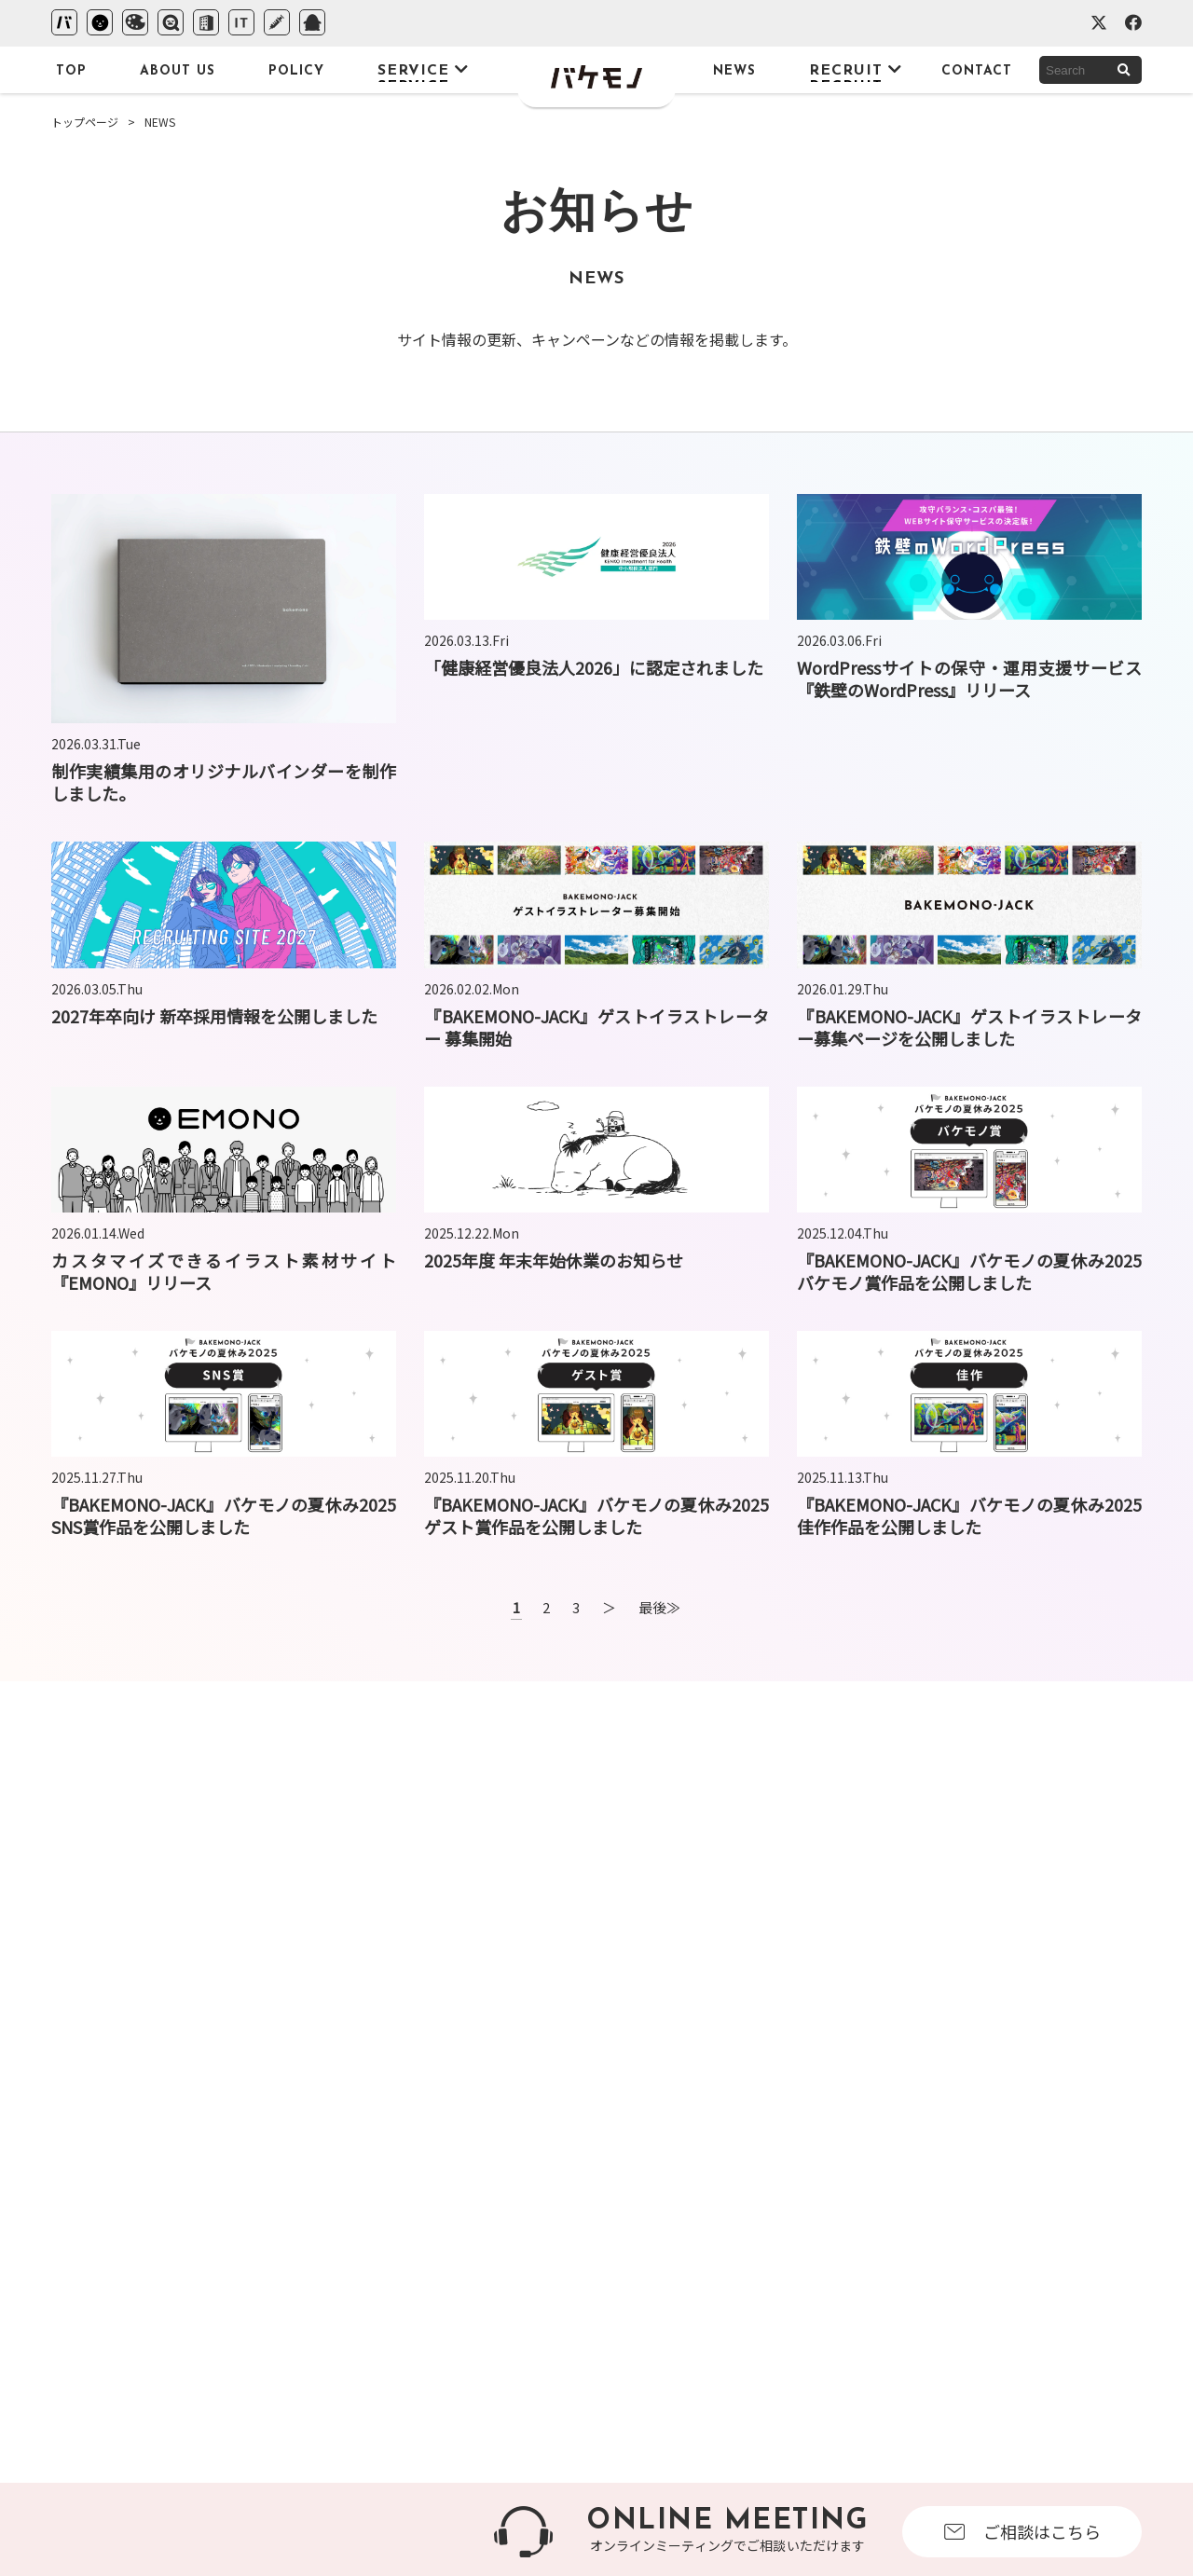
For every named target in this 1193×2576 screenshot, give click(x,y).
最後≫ (659, 1607)
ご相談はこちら (1022, 2531)
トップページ (84, 122)
